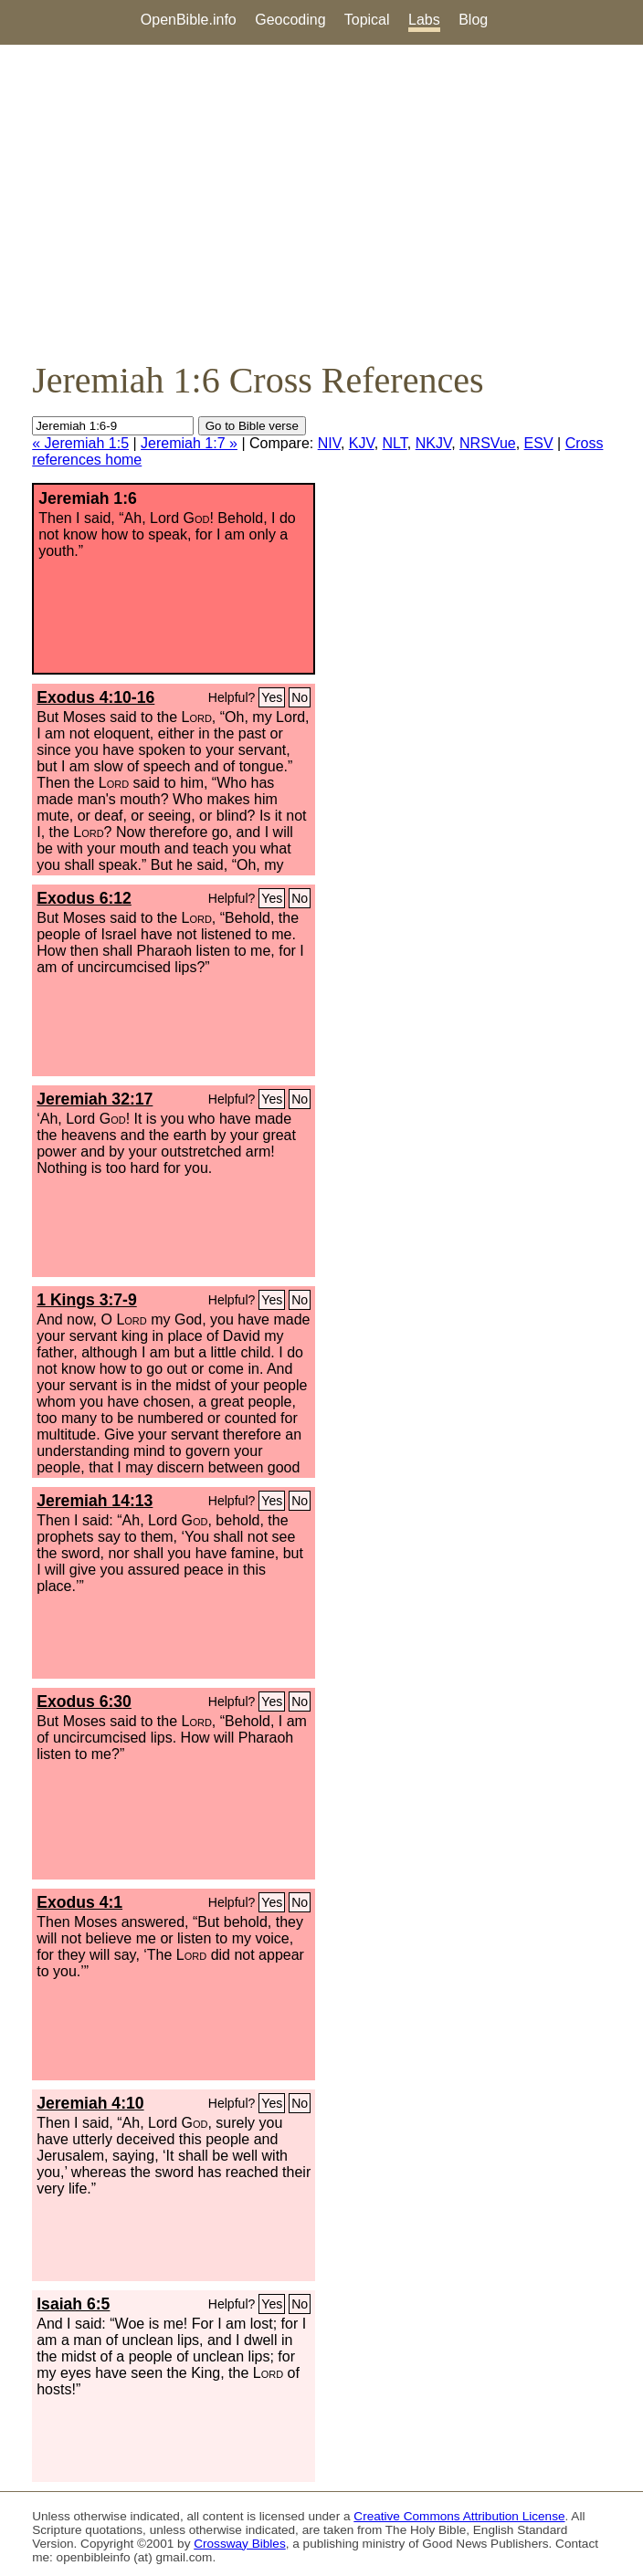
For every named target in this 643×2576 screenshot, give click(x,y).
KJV (361, 443)
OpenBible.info (189, 19)
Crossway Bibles (239, 2543)
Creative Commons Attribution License (458, 2516)
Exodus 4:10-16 (95, 697)
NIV (329, 443)
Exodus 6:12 (84, 898)
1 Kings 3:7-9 (87, 1300)
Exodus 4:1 (79, 1902)
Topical (367, 19)
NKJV (433, 443)
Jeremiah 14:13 (95, 1501)
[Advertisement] (321, 202)
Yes (271, 697)
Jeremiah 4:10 (90, 2103)
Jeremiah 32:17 (95, 1099)
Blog (473, 19)
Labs (424, 19)
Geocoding (290, 19)
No (299, 697)
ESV (538, 443)
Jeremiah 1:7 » (189, 443)
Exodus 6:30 (84, 1701)
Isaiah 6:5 (73, 2304)
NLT (395, 443)
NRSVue (487, 443)
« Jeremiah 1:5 (80, 443)
